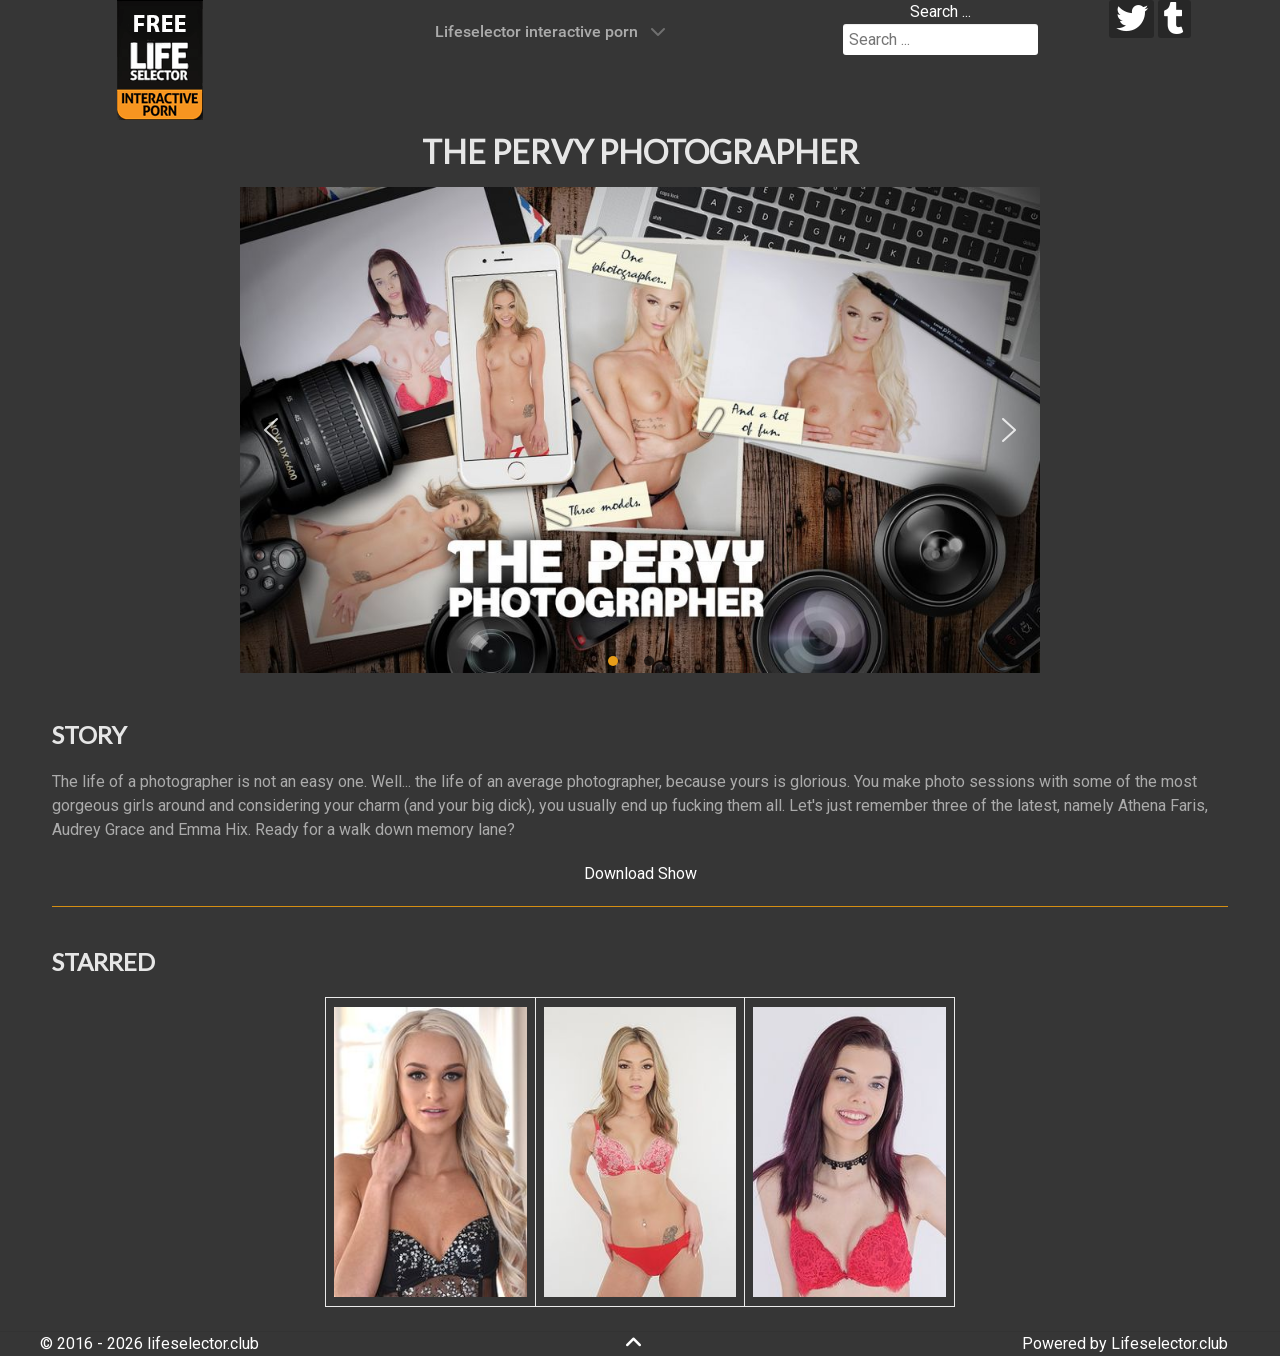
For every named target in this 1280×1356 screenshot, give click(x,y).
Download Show (640, 873)
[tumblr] (1174, 19)
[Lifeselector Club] (160, 58)
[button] (271, 430)
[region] (640, 430)
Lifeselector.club (1169, 1343)
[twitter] (1131, 19)
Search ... (940, 11)
